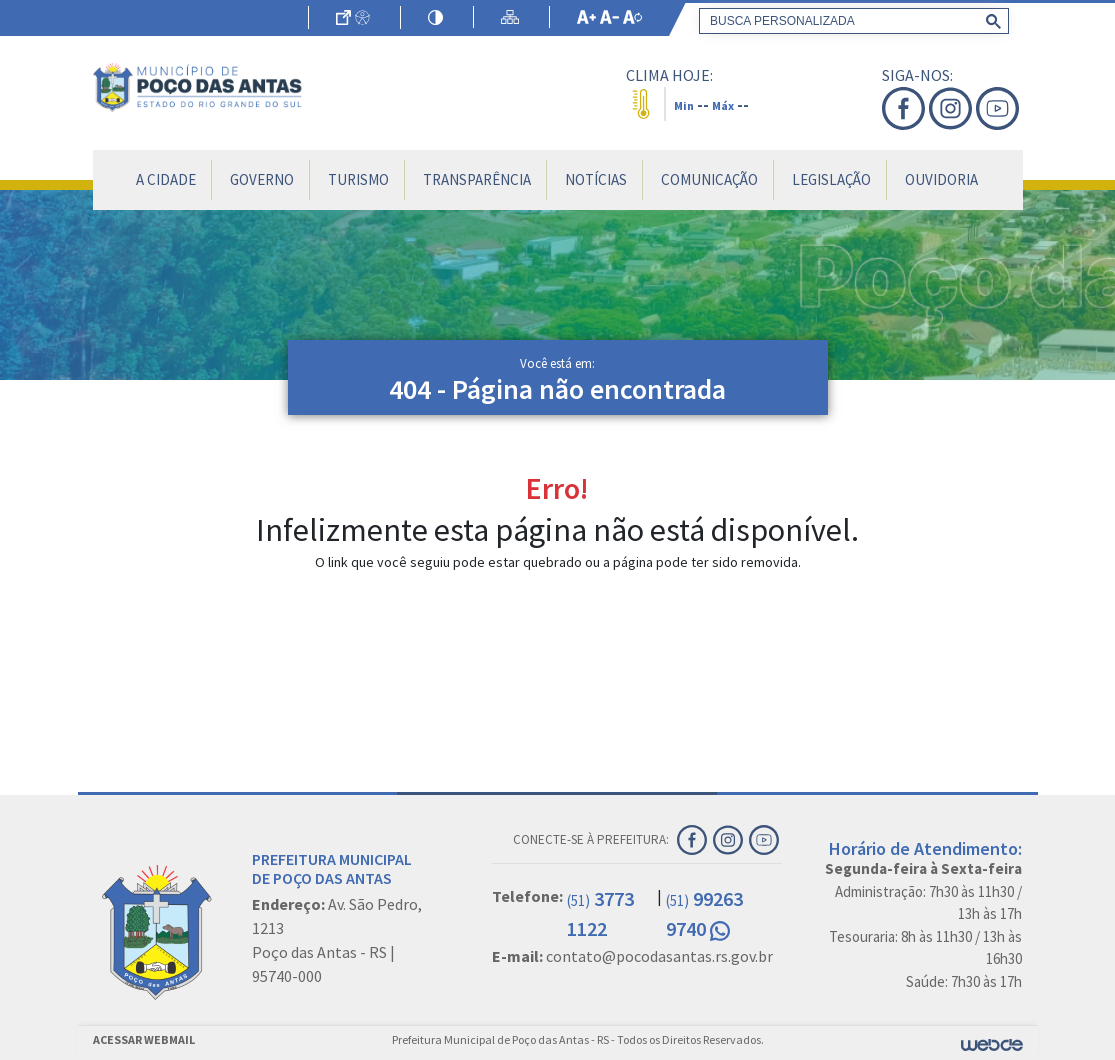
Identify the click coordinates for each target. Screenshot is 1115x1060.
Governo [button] (262, 179)
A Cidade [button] (166, 179)
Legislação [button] (831, 179)
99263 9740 (704, 913)
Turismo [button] (358, 179)
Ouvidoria (941, 179)
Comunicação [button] (709, 179)
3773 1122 (600, 913)
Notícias (596, 179)
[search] (850, 21)
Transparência (477, 179)
